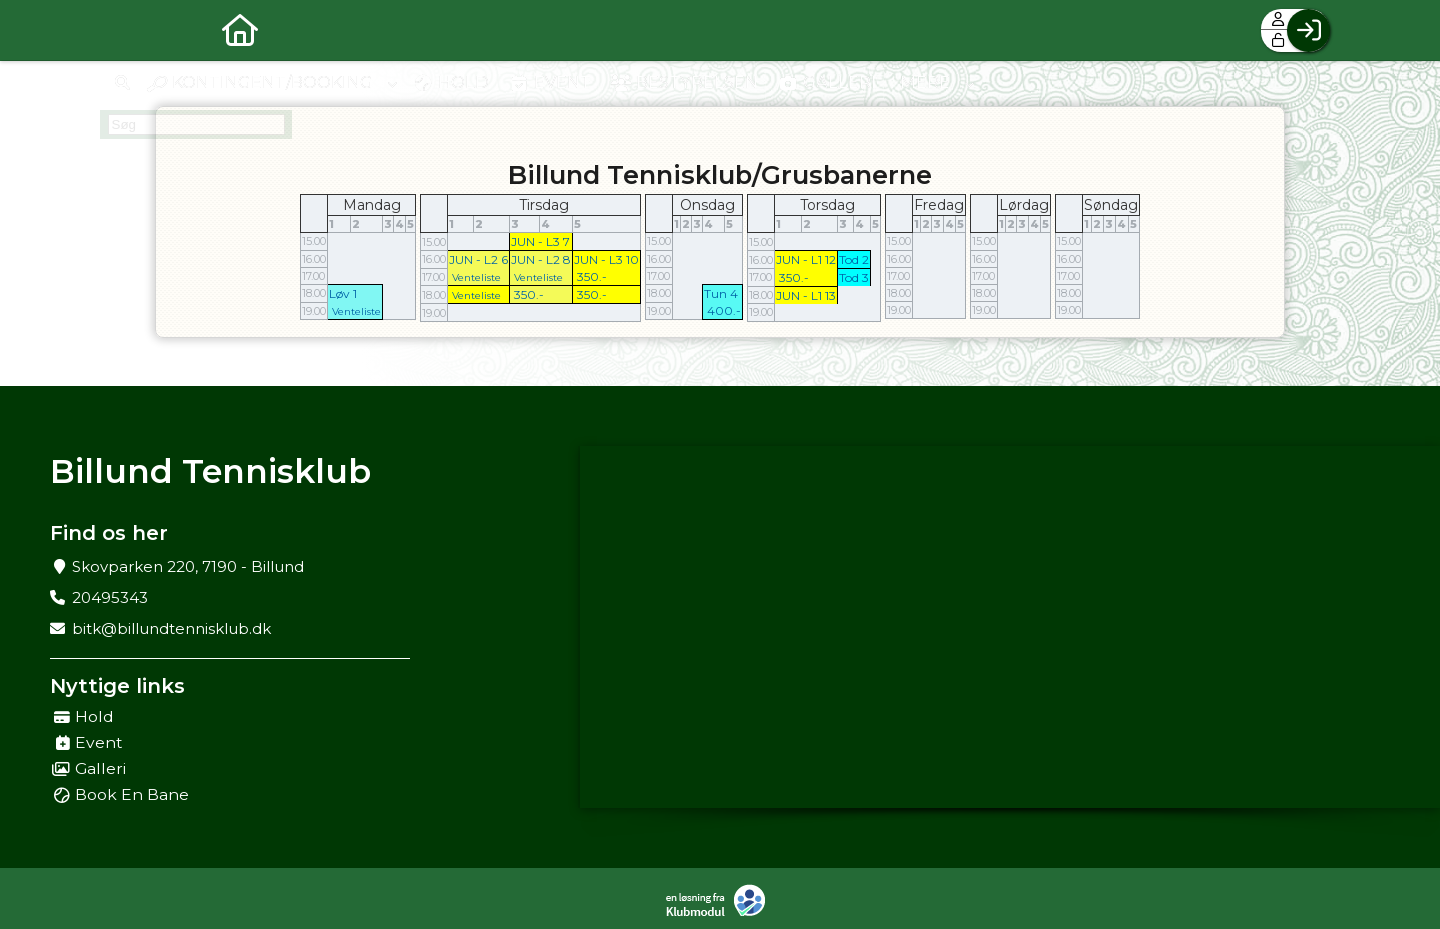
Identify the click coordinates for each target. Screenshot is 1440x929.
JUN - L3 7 (540, 241)
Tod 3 (854, 277)
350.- (592, 276)
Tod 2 (854, 259)
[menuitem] (130, 30)
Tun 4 (721, 293)
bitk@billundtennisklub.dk (171, 628)
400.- (724, 310)
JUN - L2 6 (478, 259)
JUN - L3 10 (606, 259)
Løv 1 (343, 293)
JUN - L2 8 (541, 259)
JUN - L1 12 (806, 259)
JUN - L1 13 (806, 295)
